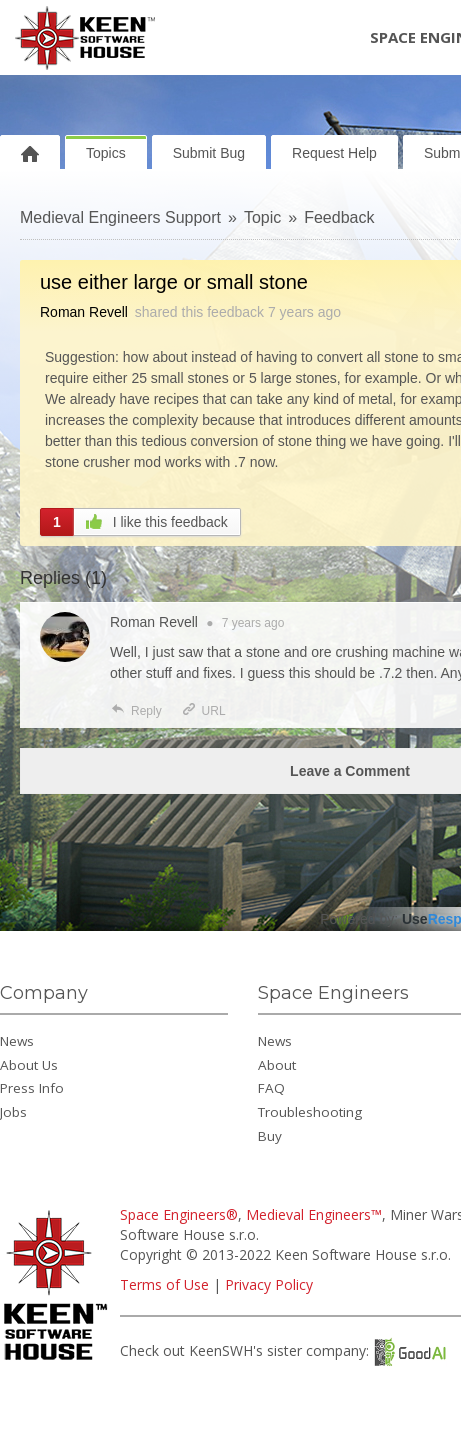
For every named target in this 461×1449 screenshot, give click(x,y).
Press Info (32, 1088)
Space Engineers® (179, 1214)
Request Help (334, 153)
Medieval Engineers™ (314, 1214)
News (17, 1041)
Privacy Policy (269, 1284)
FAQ (271, 1088)
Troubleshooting (310, 1112)
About (277, 1065)
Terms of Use (164, 1284)
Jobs (13, 1112)
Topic (262, 217)
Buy (270, 1136)
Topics (106, 153)
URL (203, 711)
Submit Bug (209, 153)
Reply (136, 711)
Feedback (339, 217)
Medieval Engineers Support (120, 217)
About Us (29, 1065)
